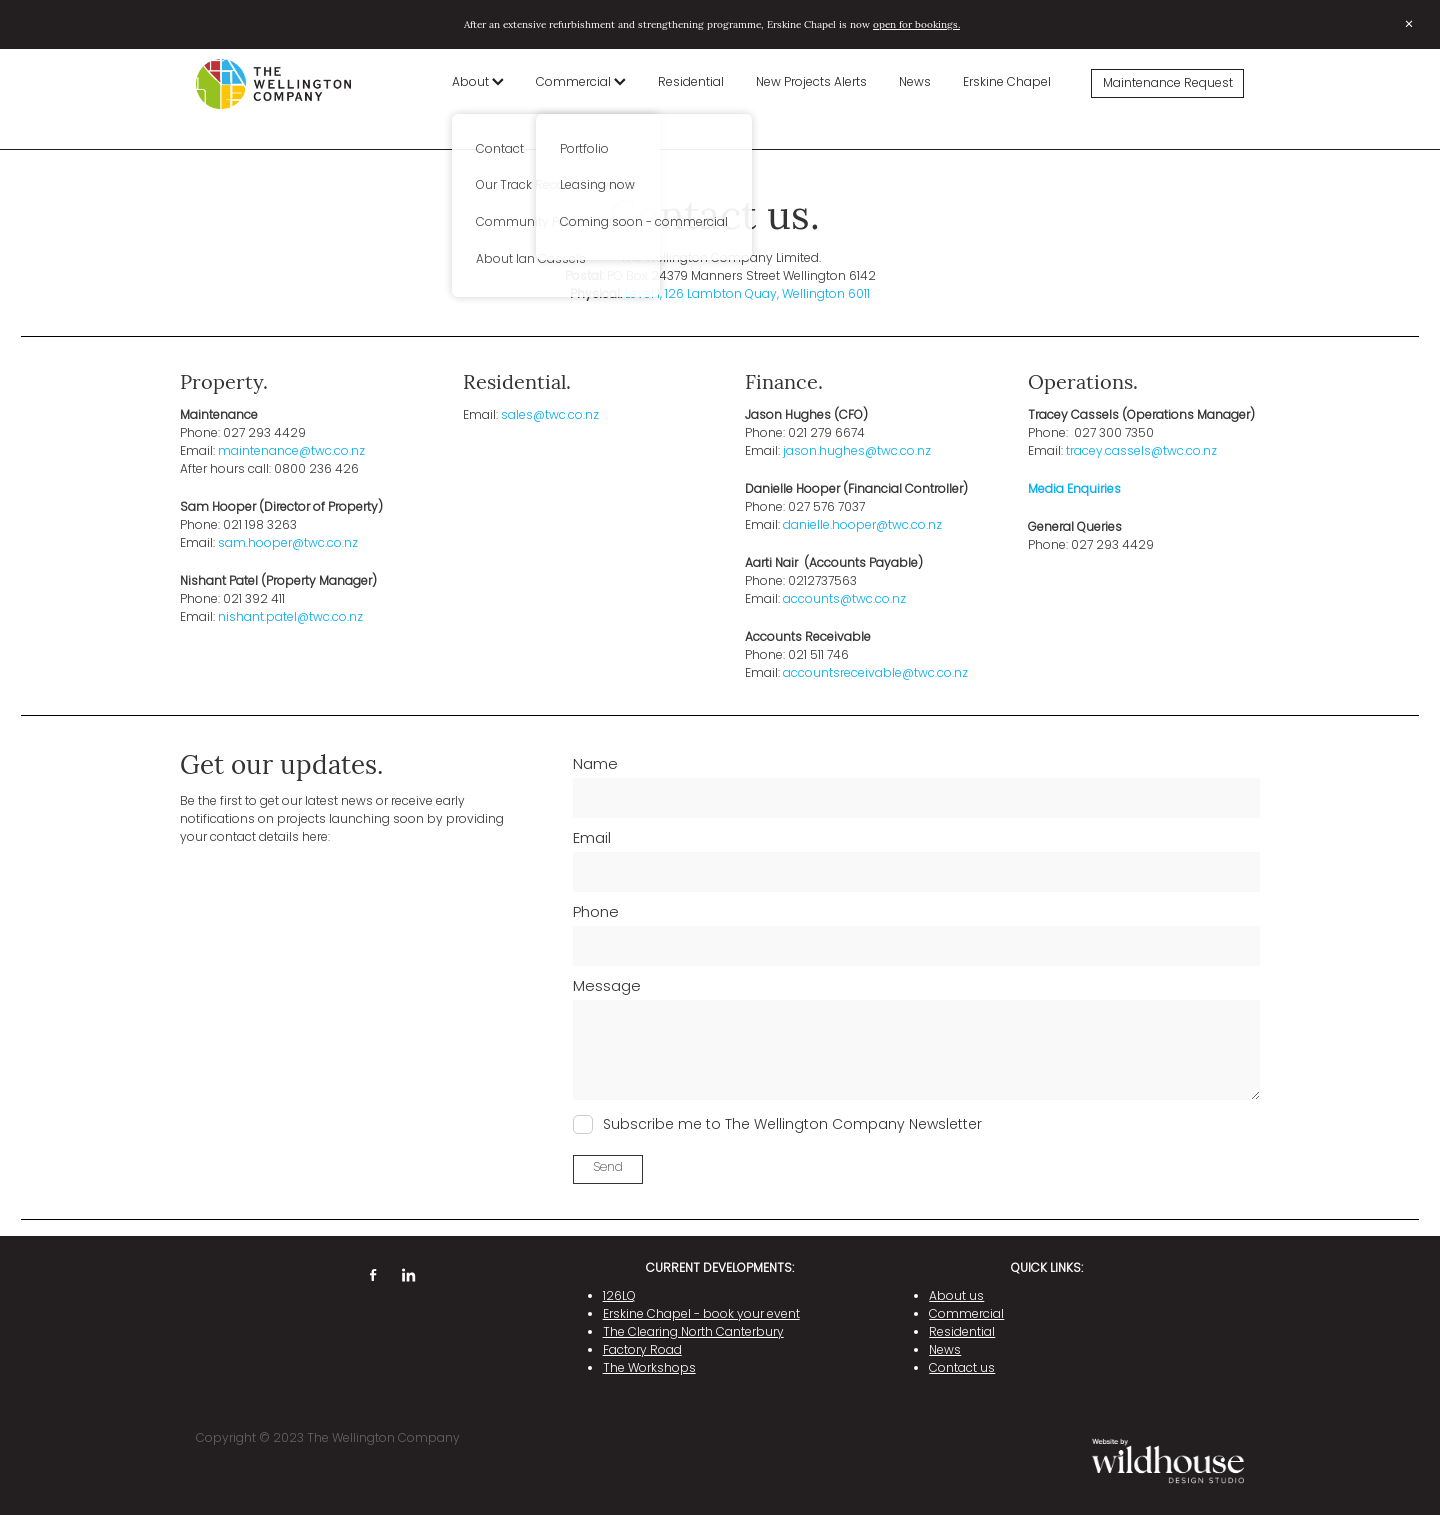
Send (608, 1168)
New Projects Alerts (811, 83)
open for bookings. (916, 24)
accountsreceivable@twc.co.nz (875, 674)
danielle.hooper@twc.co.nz (862, 526)
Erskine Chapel (1007, 83)
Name (595, 765)
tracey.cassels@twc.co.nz (1141, 452)
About (478, 83)
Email (592, 839)
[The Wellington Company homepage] (301, 84)
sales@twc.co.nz (550, 416)
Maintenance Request (1168, 84)
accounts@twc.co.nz (844, 600)
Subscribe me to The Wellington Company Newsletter (792, 1125)
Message (607, 987)
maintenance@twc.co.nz (291, 452)
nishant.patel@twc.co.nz (290, 618)
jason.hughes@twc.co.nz (857, 452)
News (915, 83)
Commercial (581, 83)
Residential (691, 83)
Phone (596, 913)
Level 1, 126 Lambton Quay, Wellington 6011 (747, 295)
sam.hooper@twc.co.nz (288, 544)
